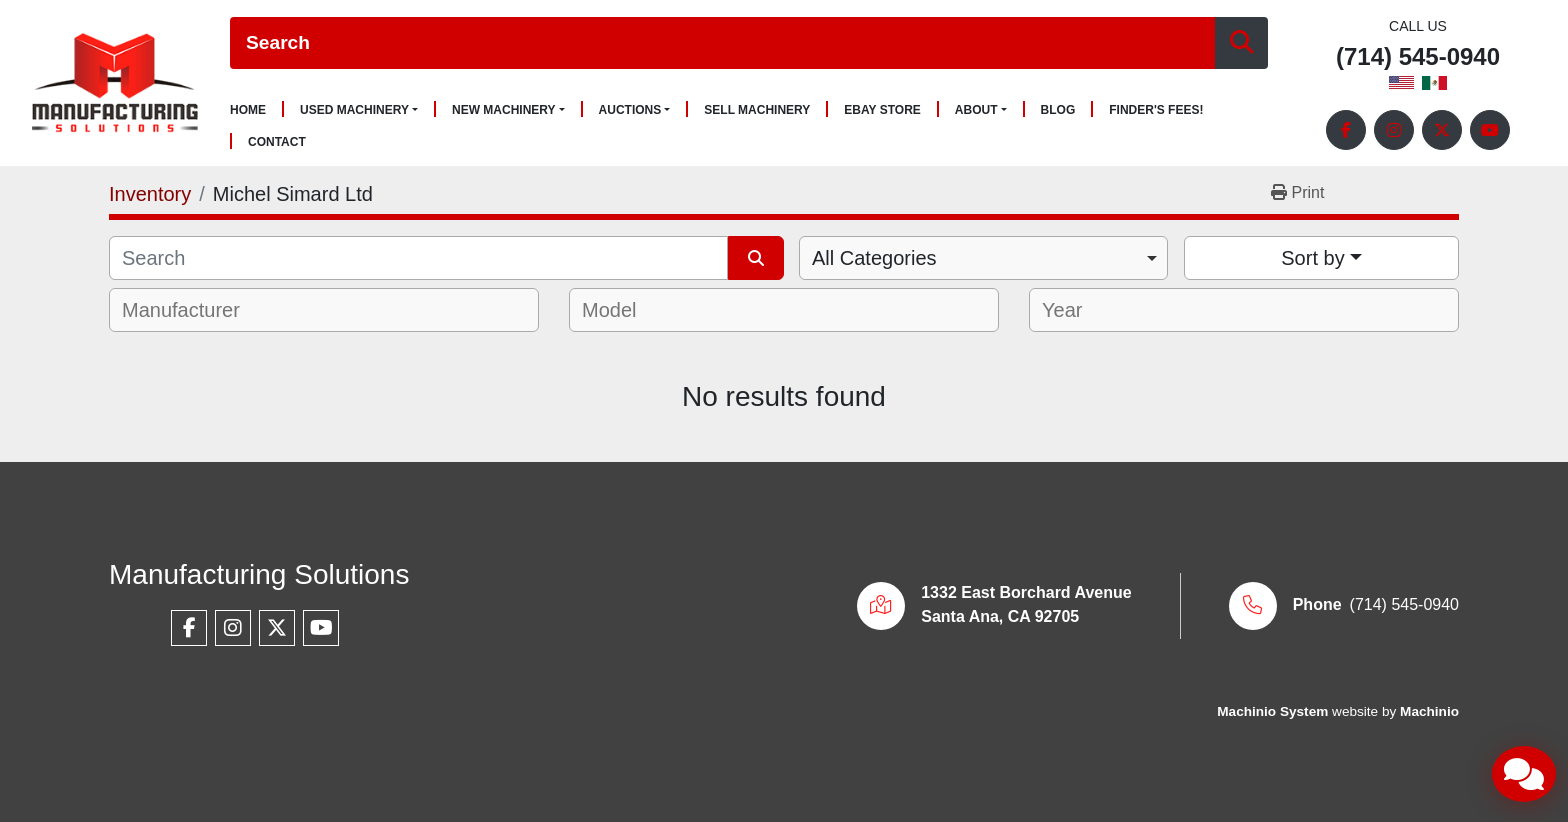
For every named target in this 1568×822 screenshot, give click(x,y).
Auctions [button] (630, 110)
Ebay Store (882, 110)
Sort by (1312, 258)
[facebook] (1346, 130)
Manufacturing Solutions (259, 574)
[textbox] (194, 310)
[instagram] (1394, 130)
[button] (359, 110)
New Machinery (504, 110)
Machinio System (1272, 711)
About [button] (976, 110)
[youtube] (1490, 130)
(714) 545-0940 (1418, 57)
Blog (1058, 110)
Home (248, 110)
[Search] (722, 43)
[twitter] (1442, 130)
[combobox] (983, 258)
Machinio (1429, 711)
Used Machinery (354, 110)
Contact (277, 142)
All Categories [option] (874, 258)
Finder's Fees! (1156, 110)
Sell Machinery (757, 110)
